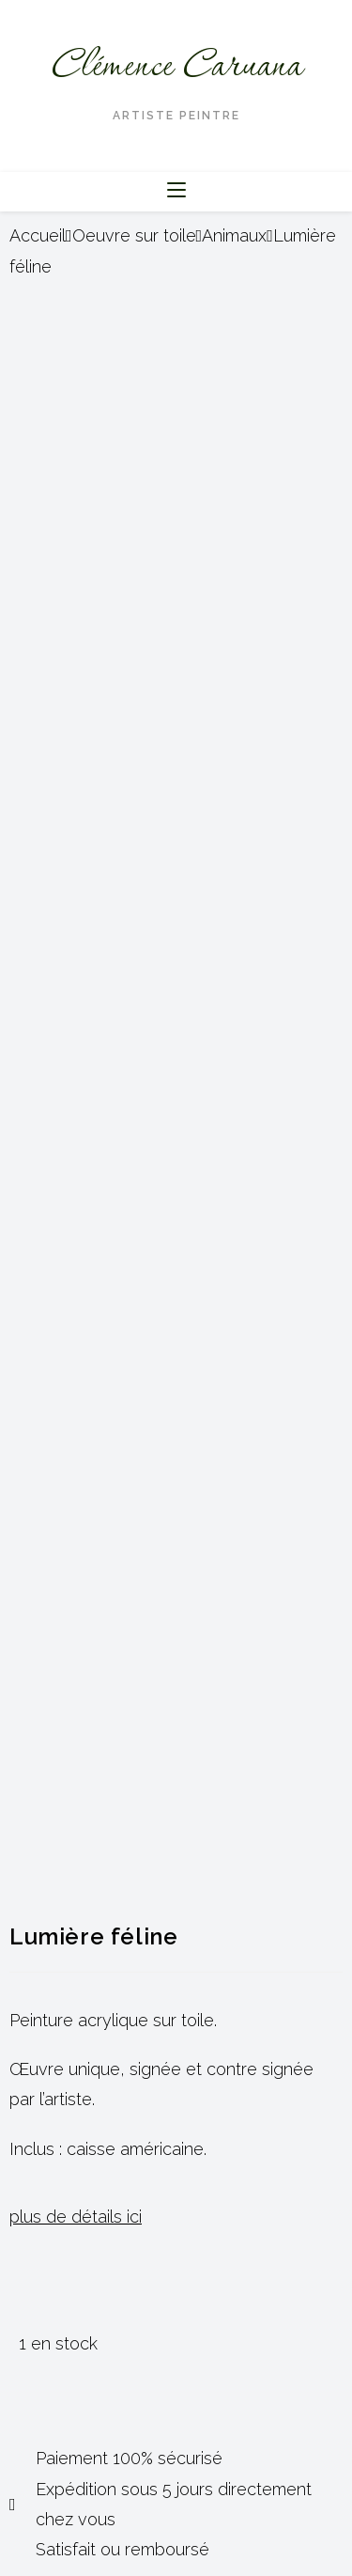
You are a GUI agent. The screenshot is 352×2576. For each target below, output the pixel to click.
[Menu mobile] (176, 191)
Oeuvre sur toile (134, 235)
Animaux (234, 235)
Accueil (37, 235)
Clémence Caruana (176, 67)
